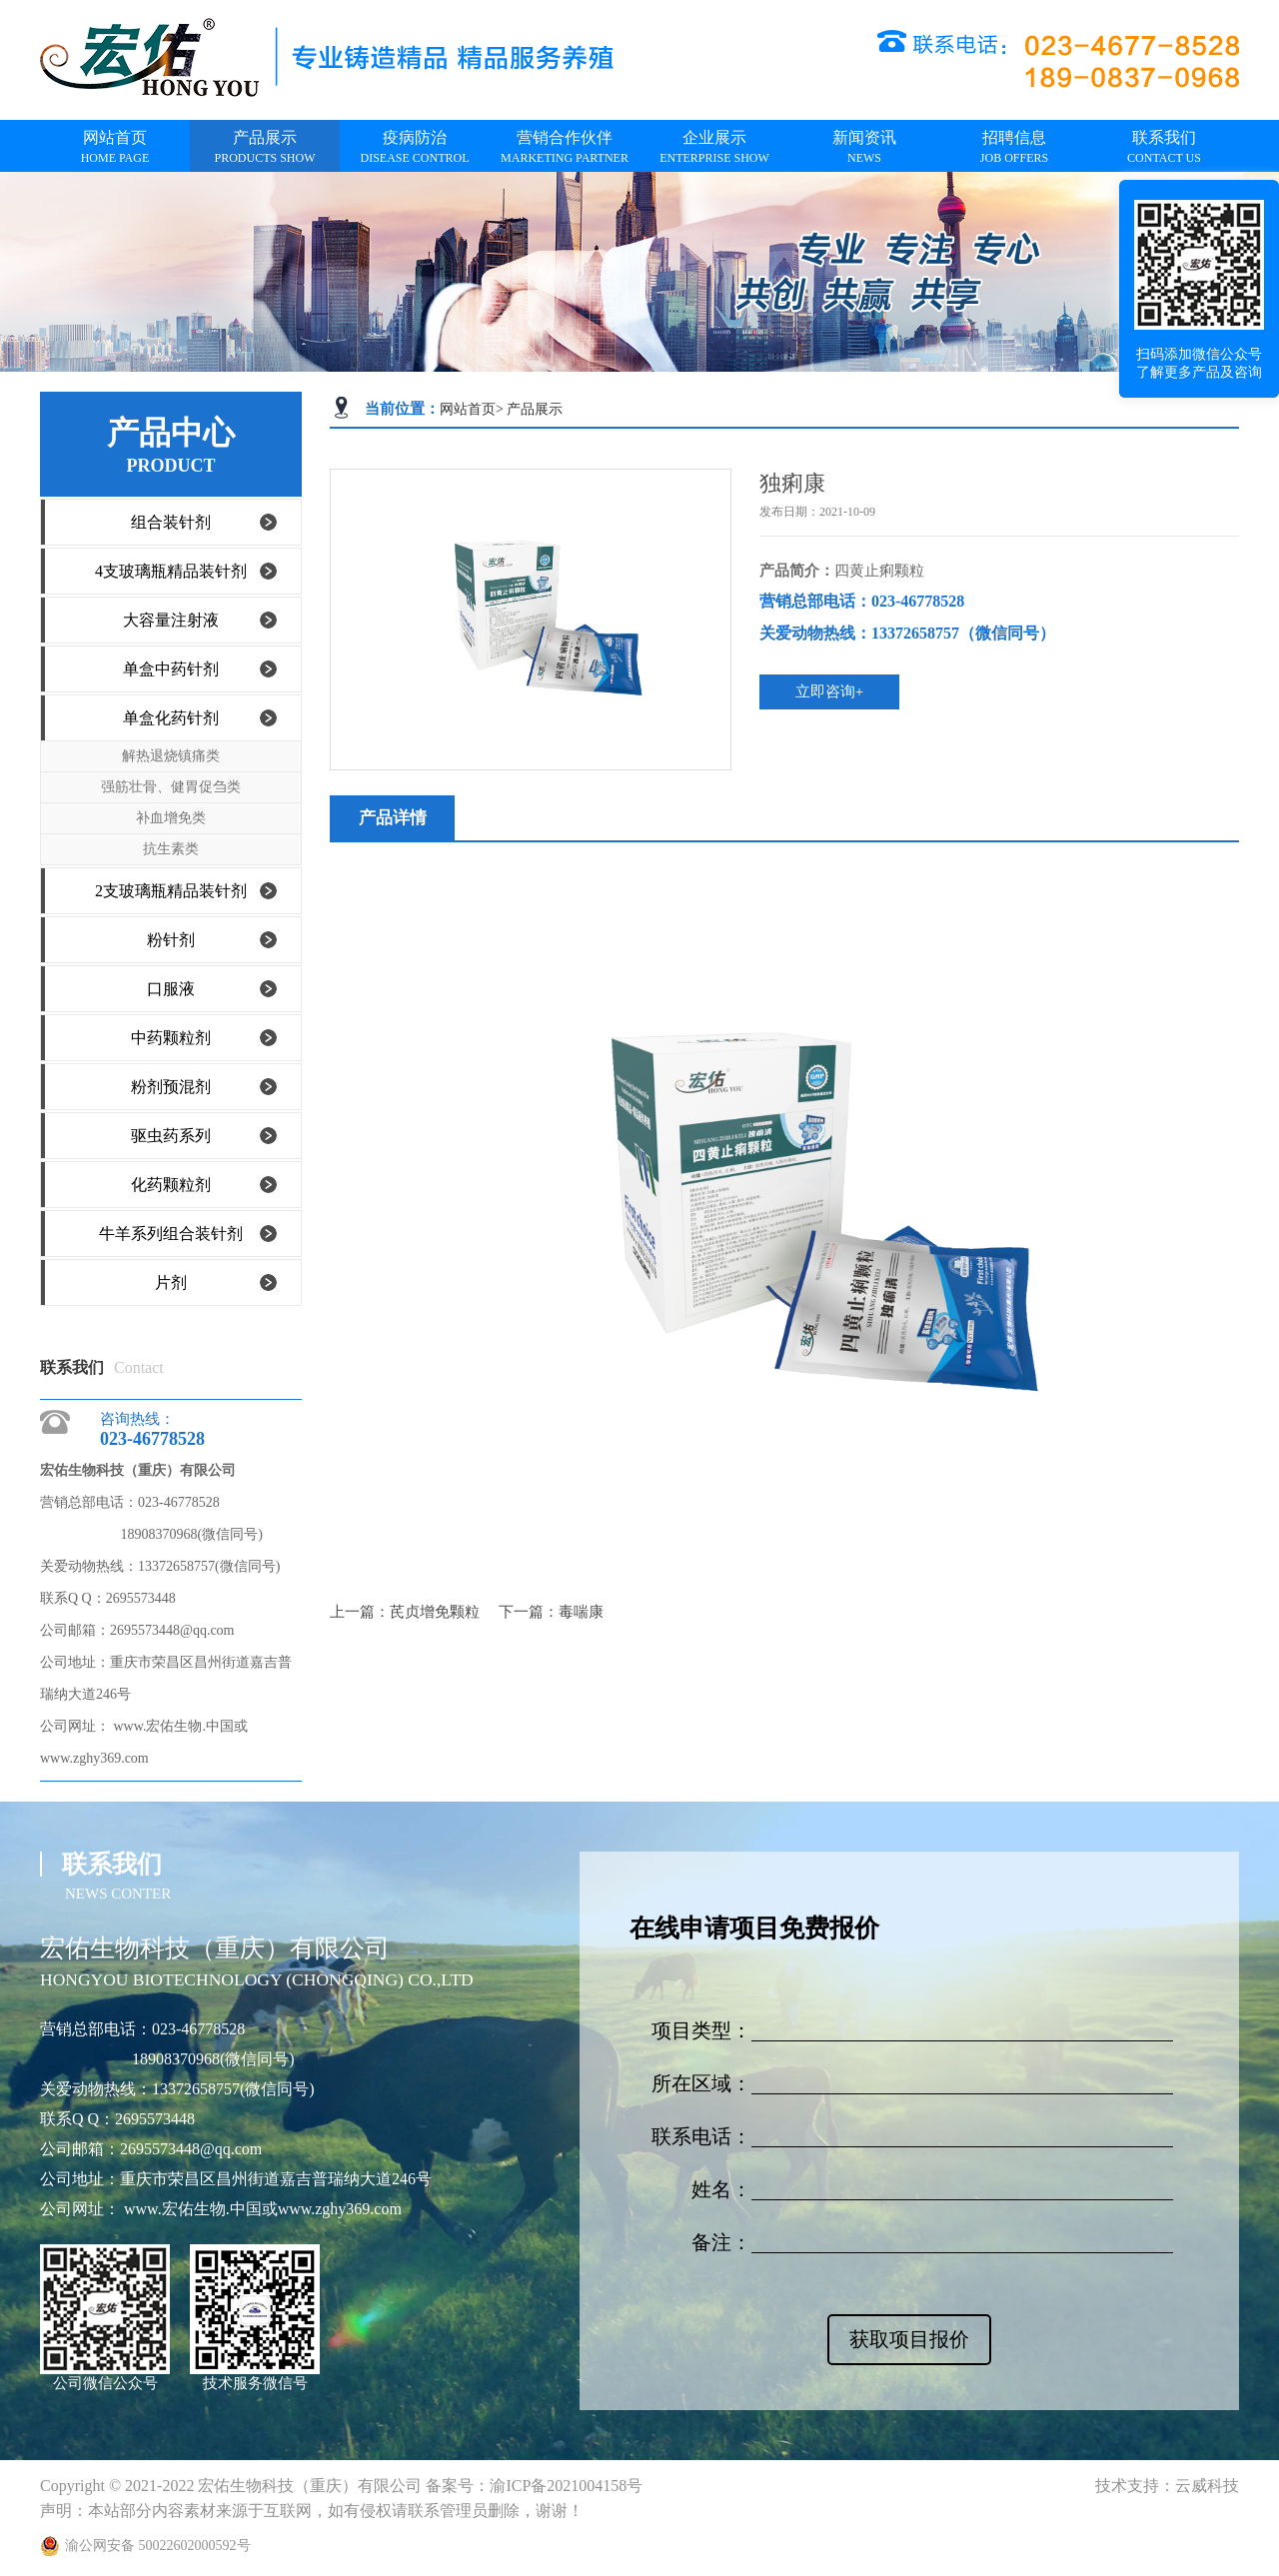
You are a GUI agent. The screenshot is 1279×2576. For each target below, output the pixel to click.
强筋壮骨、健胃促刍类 (171, 786)
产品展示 (535, 409)
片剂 (171, 1282)
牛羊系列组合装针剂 (171, 1233)
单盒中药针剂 (171, 668)
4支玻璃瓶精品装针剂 (171, 571)
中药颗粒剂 (171, 1037)
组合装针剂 (171, 522)
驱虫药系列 (171, 1135)
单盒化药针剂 (171, 717)
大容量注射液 (171, 620)
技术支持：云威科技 (1167, 2485)
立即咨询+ (829, 691)
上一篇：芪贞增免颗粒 (407, 1612)
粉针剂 (171, 939)
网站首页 (468, 409)
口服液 (171, 988)
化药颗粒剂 (171, 1184)
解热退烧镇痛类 (171, 755)
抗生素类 (171, 848)
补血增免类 (171, 817)
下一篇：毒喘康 (551, 1612)
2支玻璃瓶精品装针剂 (171, 890)
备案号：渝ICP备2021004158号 (534, 2485)
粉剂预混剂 (171, 1086)
